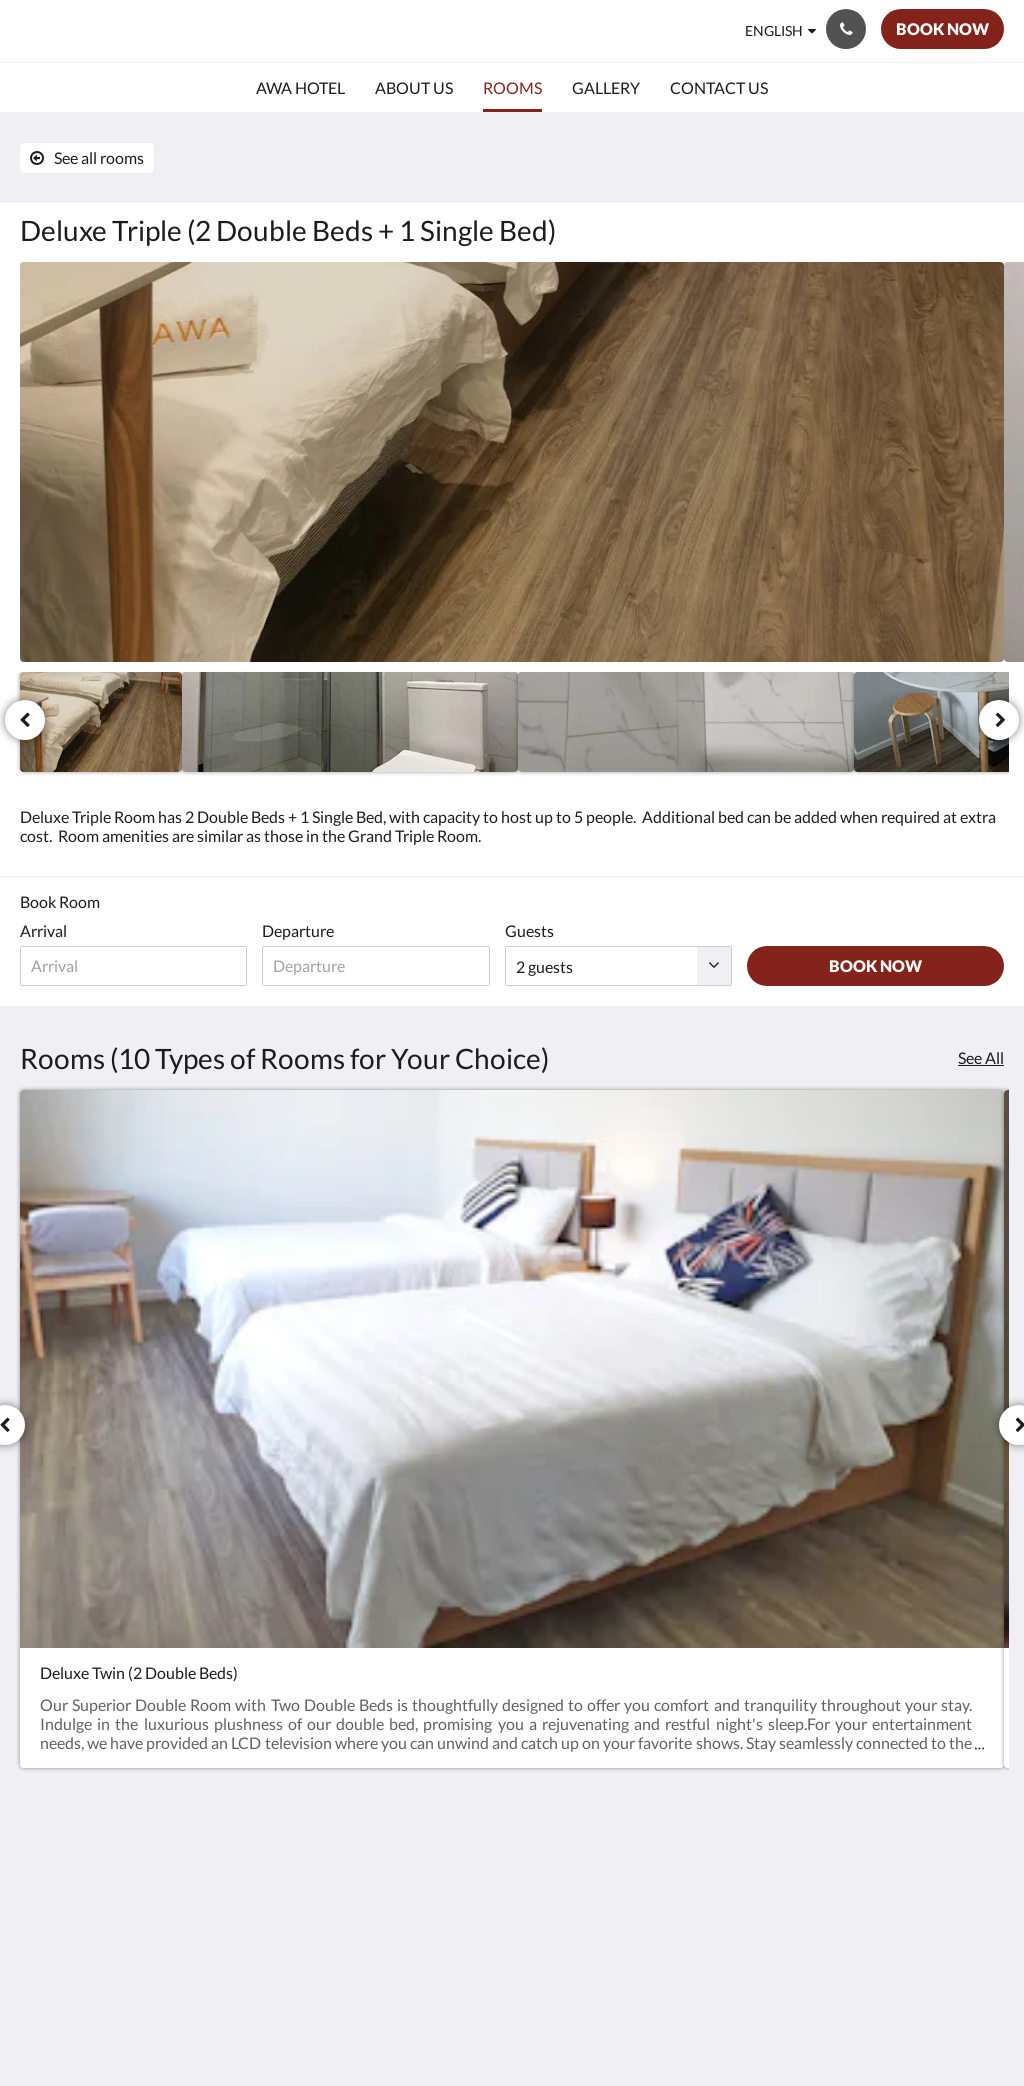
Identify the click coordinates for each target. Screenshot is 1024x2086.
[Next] (999, 720)
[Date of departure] (387, 966)
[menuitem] (300, 88)
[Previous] (25, 720)
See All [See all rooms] (981, 1057)
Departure (306, 930)
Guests (544, 930)
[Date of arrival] (137, 966)
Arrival (43, 930)
